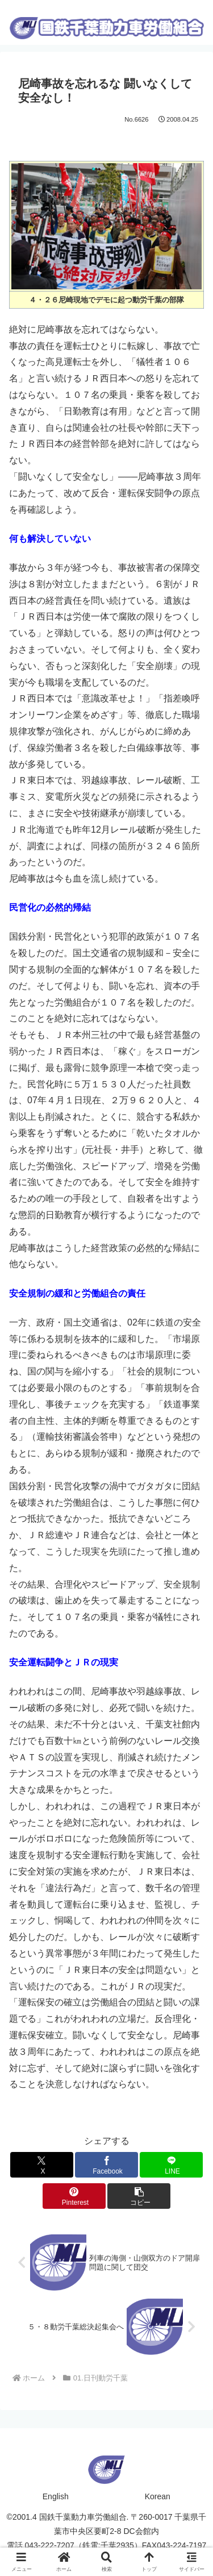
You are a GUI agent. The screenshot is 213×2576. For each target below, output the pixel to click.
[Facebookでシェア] (106, 2165)
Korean (157, 2496)
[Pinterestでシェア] (74, 2196)
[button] (138, 2196)
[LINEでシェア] (171, 2165)
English (56, 2496)
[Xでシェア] (41, 2165)
